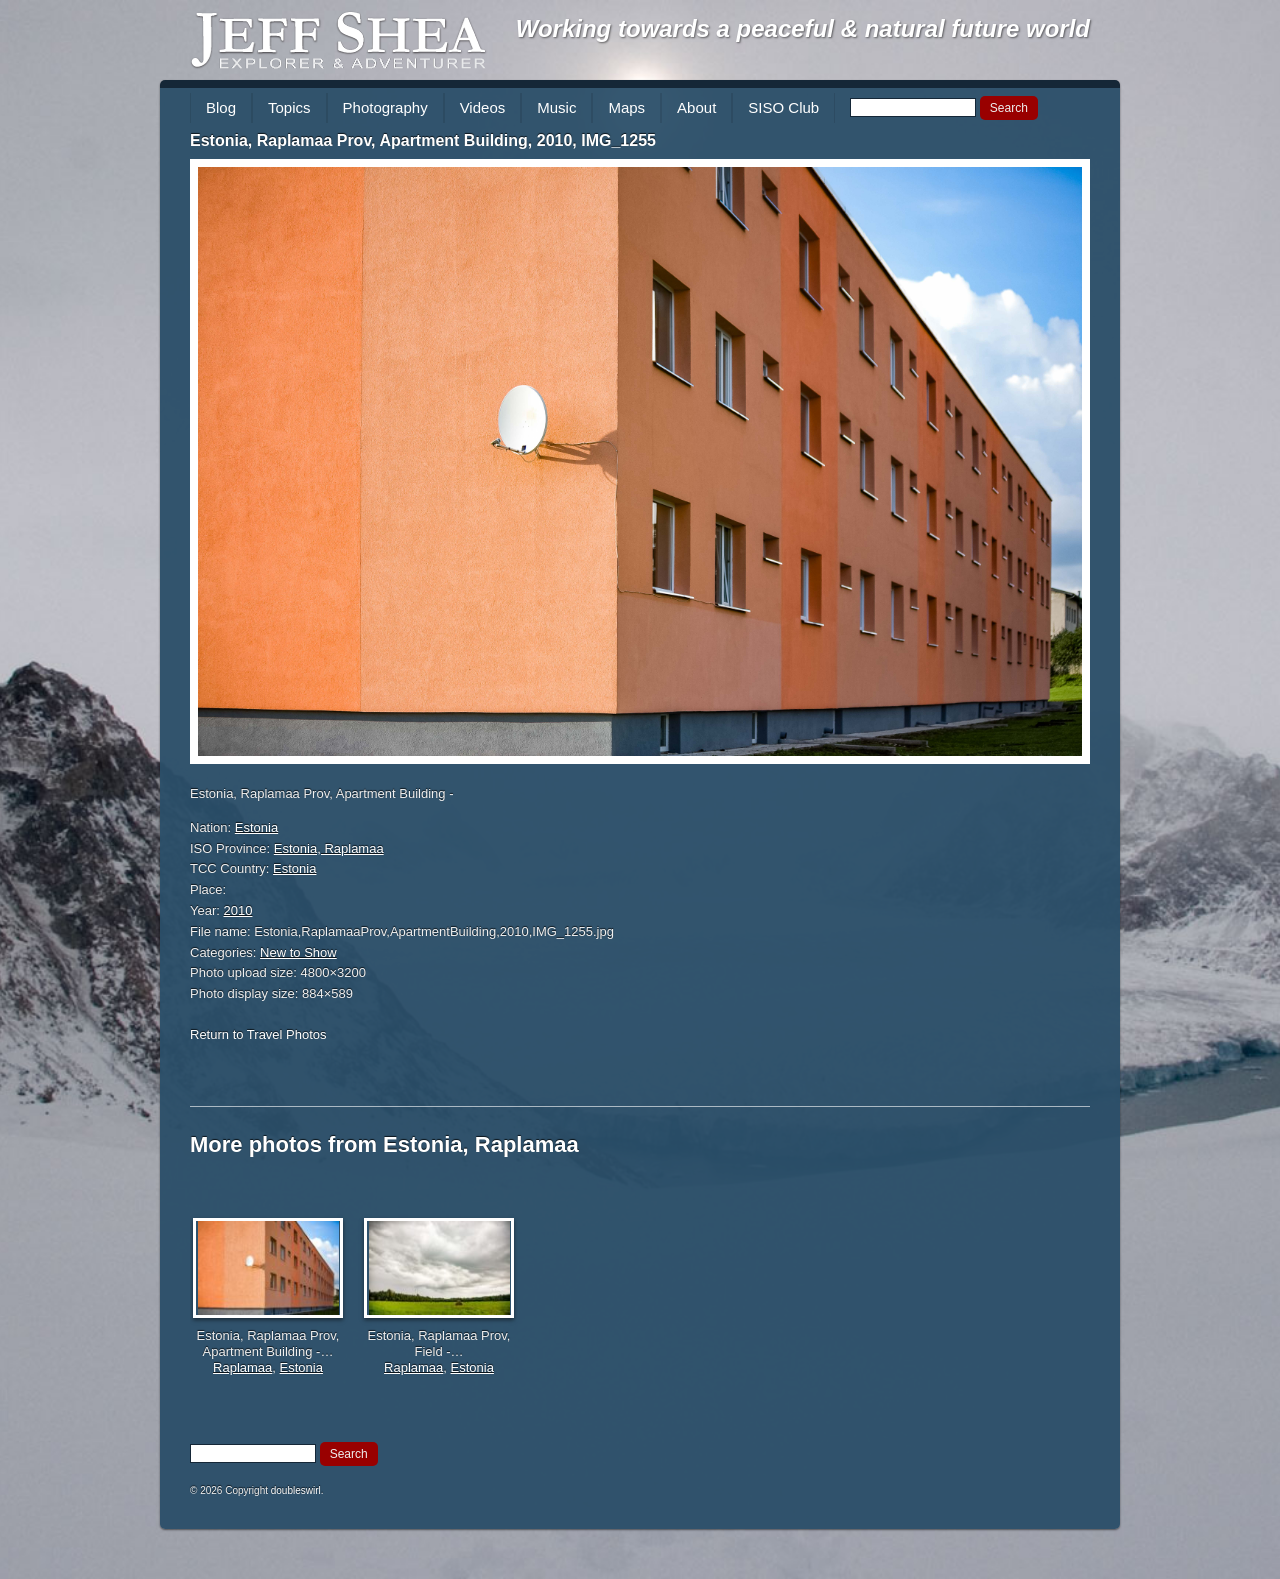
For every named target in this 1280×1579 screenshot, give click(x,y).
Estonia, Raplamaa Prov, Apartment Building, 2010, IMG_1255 (423, 140)
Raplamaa (242, 1367)
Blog (221, 107)
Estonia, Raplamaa (329, 848)
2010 (238, 910)
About (696, 107)
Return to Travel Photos (258, 1034)
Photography (385, 107)
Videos (483, 107)
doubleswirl (296, 1490)
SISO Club (783, 107)
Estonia (256, 827)
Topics (289, 107)
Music (556, 107)
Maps (626, 107)
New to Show (298, 952)
